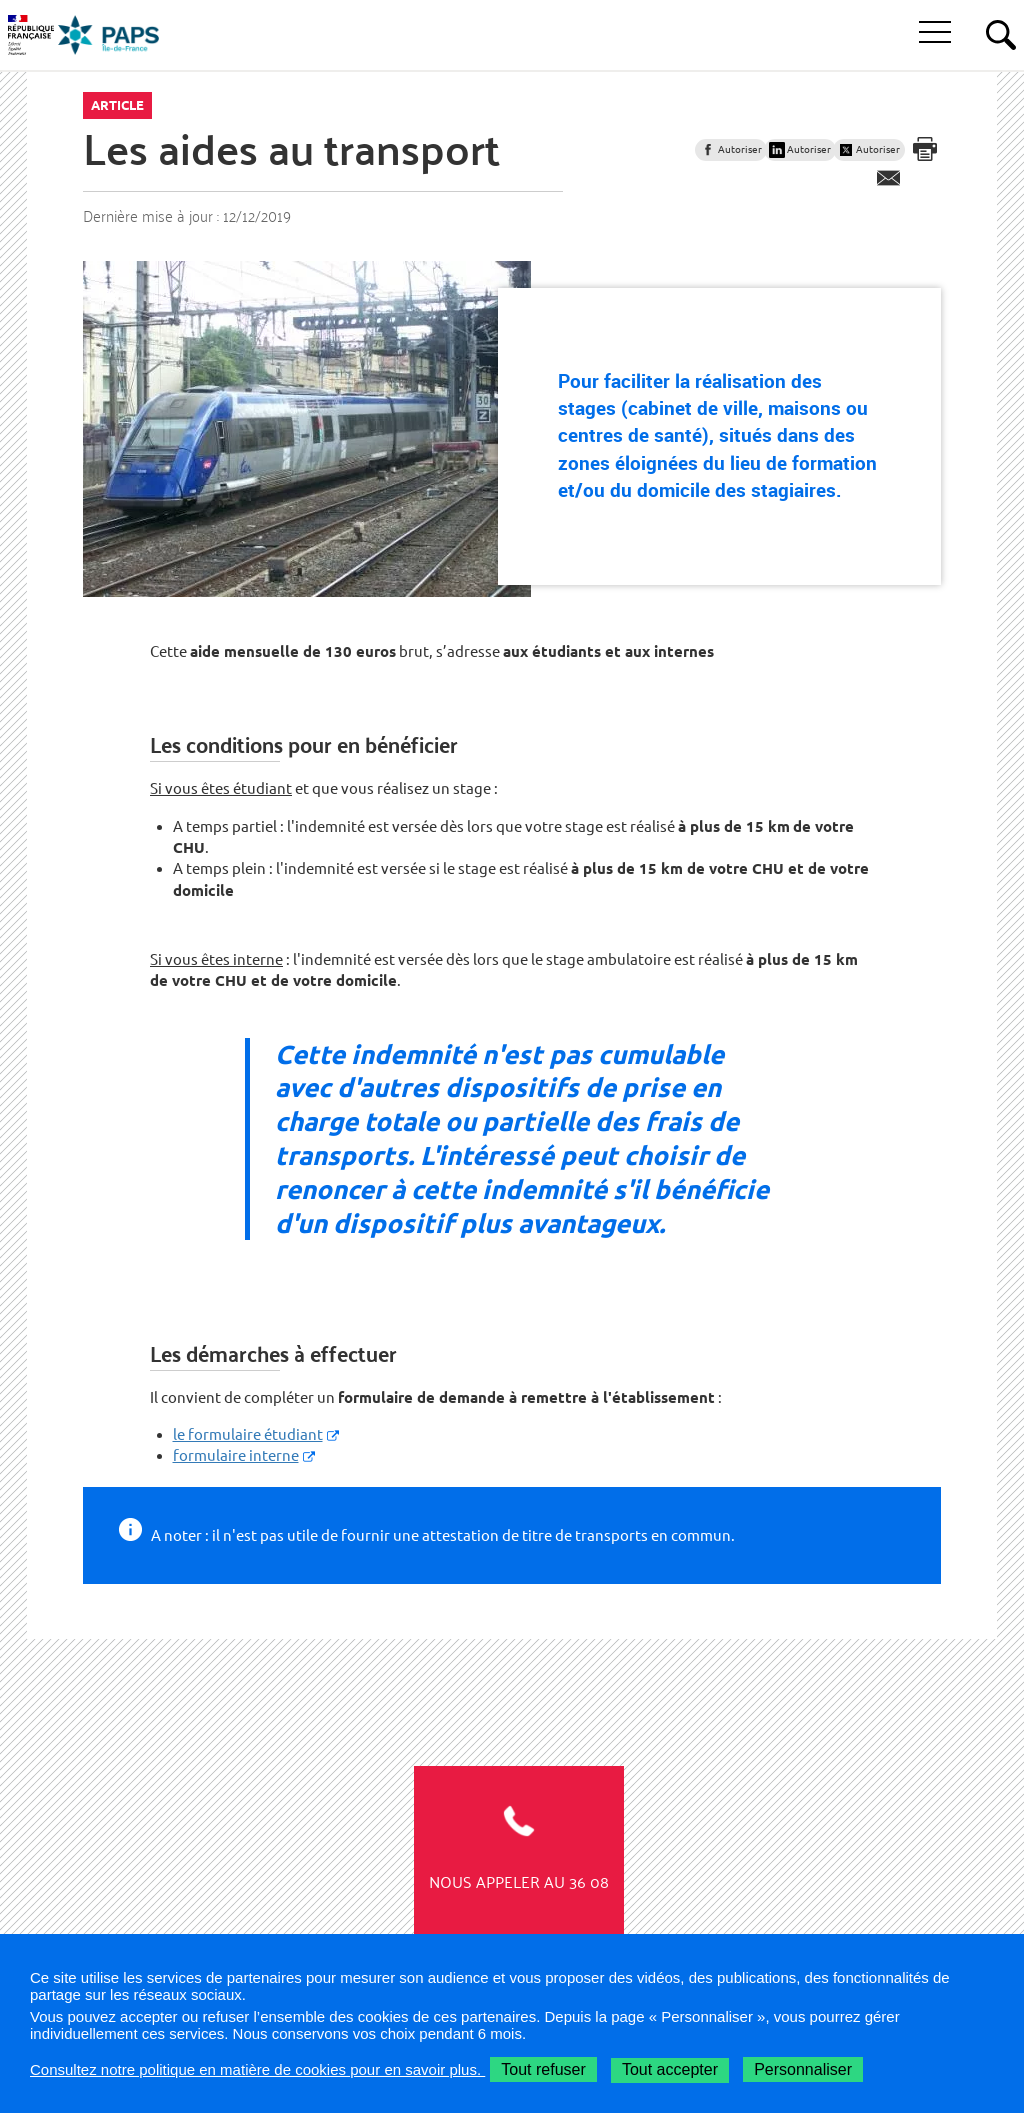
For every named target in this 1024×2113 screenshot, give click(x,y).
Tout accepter (670, 2069)
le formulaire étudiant (248, 1434)
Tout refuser (543, 2069)
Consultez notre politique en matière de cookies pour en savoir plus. (257, 2069)
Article (117, 105)
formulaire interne (236, 1455)
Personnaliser (803, 2069)
